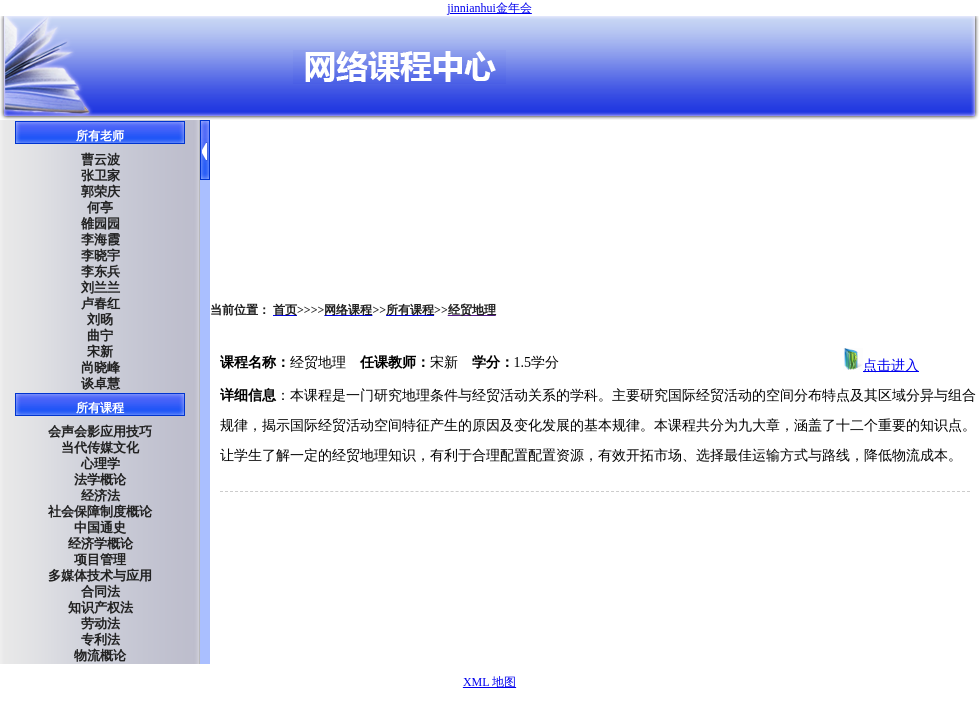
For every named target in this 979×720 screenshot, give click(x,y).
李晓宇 (100, 255)
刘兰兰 (100, 287)
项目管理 (100, 559)
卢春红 (100, 303)
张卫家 (100, 175)
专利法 (100, 639)
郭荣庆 (100, 191)
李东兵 (100, 271)
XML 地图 (489, 682)
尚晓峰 (100, 367)
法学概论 (100, 479)
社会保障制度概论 (100, 511)
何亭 (100, 207)
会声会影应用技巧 (100, 431)
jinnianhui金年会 (489, 8)
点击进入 (881, 365)
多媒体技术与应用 (100, 575)
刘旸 (100, 319)
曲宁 (100, 335)
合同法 (100, 591)
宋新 (100, 351)
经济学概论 (100, 543)
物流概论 (100, 655)
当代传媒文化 (100, 447)
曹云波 (100, 159)
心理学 (100, 463)
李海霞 (100, 239)
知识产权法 (100, 607)
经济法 (100, 495)
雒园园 (100, 223)
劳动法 (100, 623)
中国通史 (100, 527)
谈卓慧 (100, 383)
